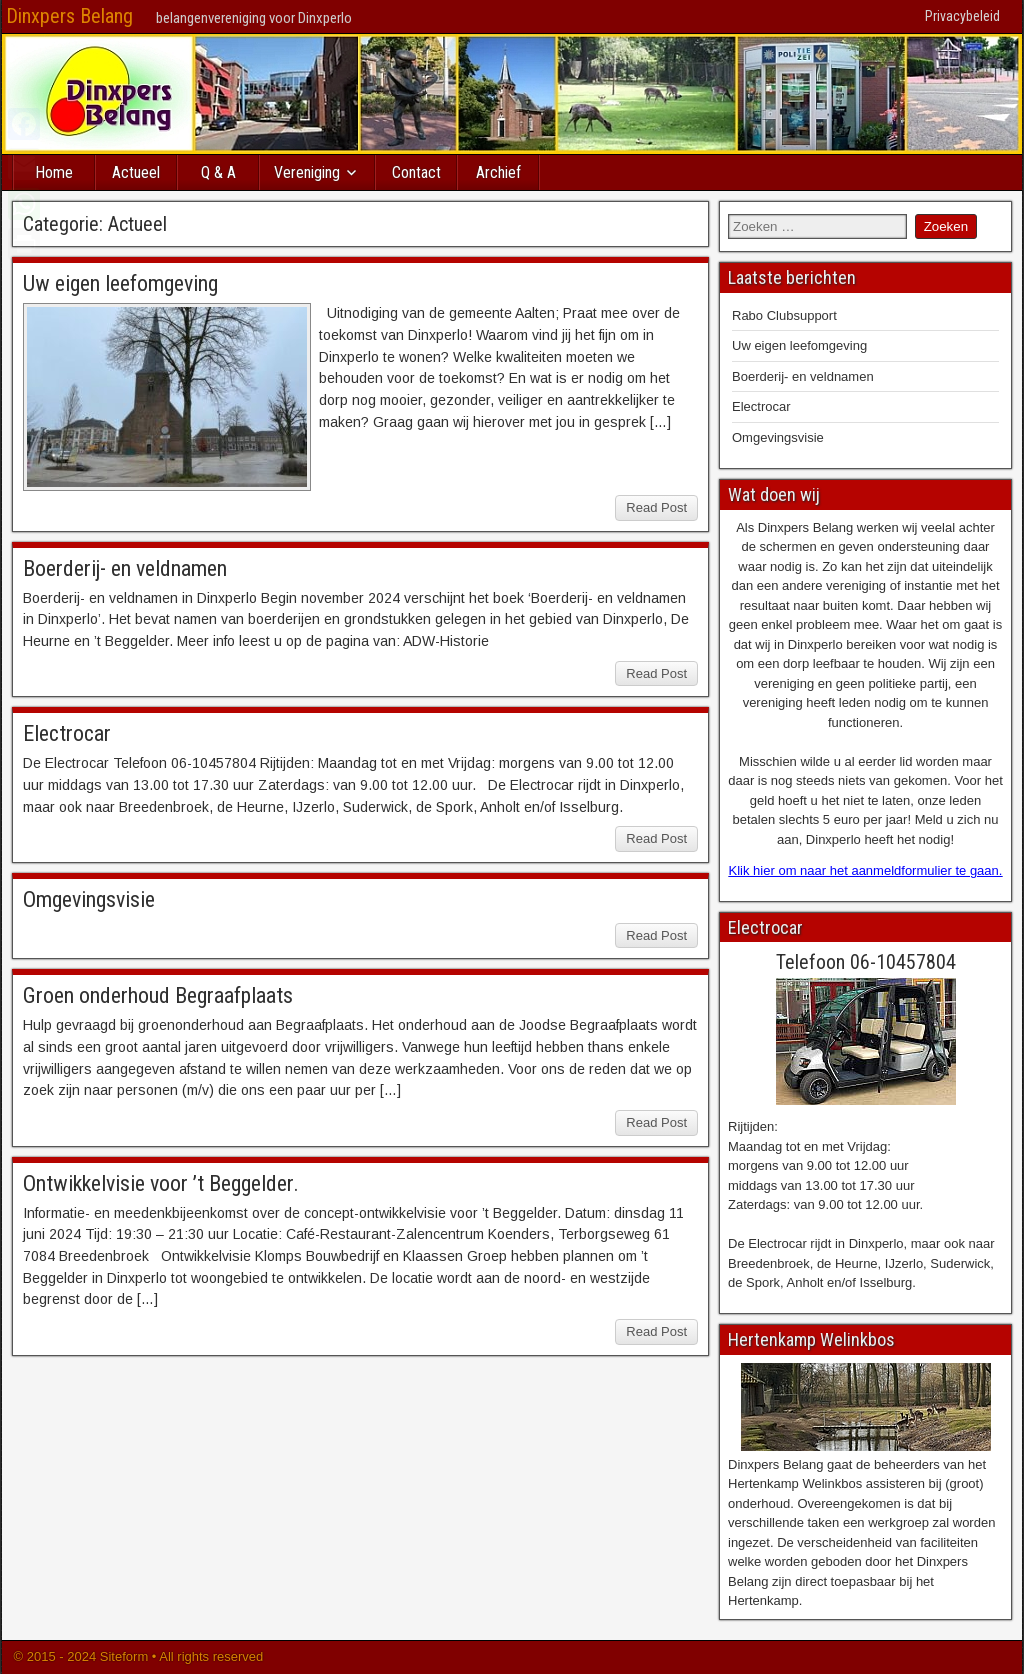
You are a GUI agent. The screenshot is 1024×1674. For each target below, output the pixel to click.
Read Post (656, 507)
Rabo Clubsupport (784, 315)
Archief (498, 172)
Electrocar (67, 733)
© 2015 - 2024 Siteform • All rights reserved (136, 1656)
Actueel (136, 172)
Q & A (218, 172)
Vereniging (307, 172)
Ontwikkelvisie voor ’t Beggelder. (161, 1183)
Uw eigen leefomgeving (120, 283)
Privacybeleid (962, 16)
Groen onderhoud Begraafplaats (158, 995)
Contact (416, 172)
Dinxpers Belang (69, 16)
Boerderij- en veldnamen (125, 568)
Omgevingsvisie (89, 899)
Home (54, 172)
